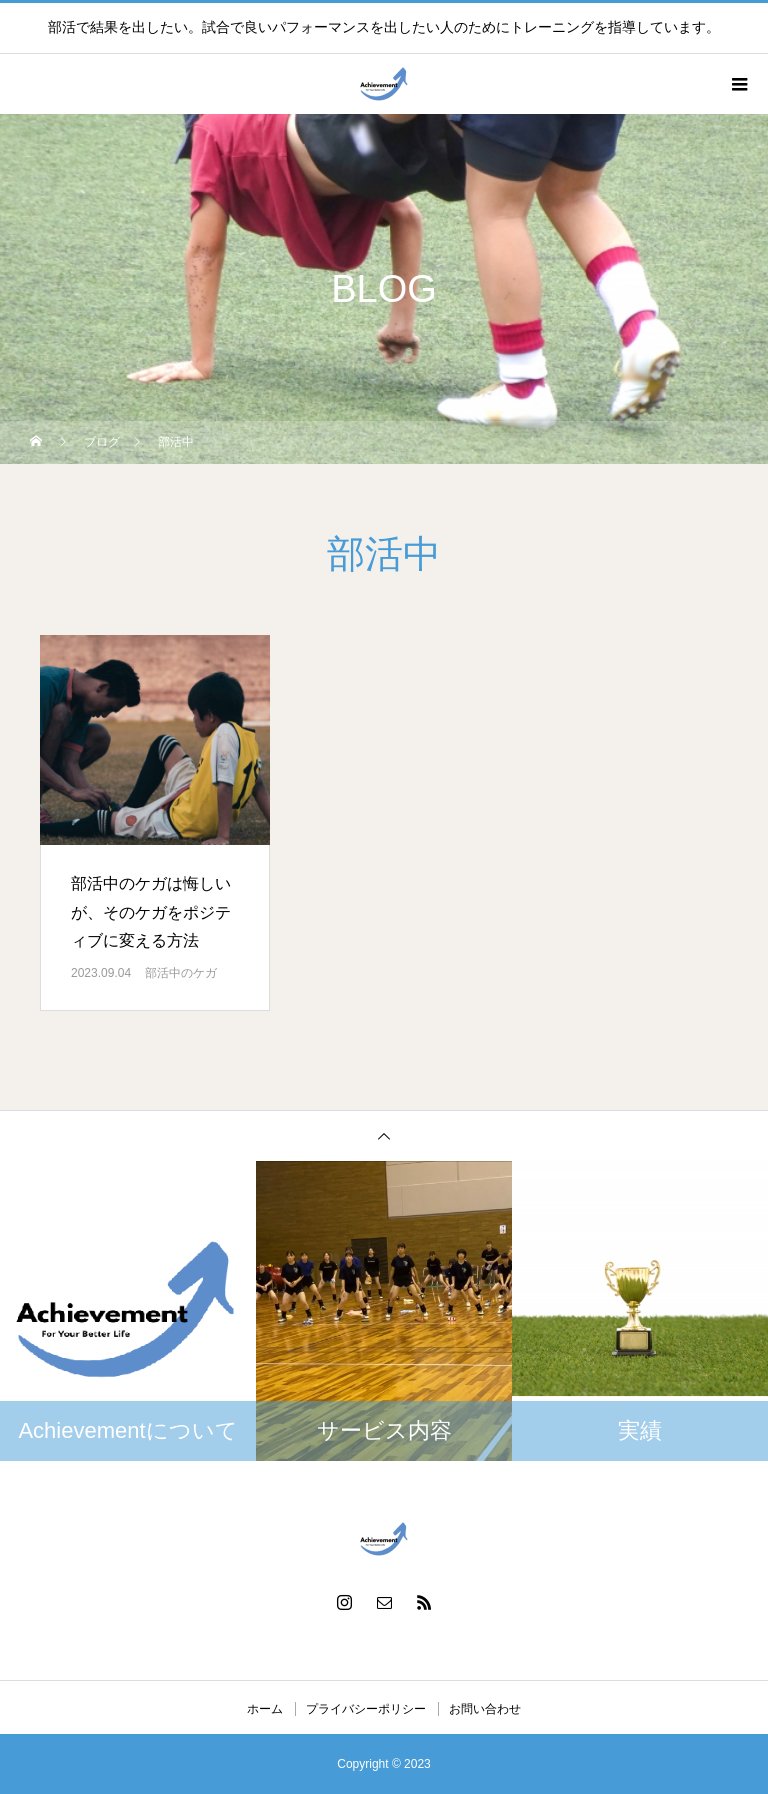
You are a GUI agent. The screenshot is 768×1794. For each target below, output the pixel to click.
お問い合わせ (485, 1709)
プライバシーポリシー (366, 1709)
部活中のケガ (181, 973)
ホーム (265, 1709)
